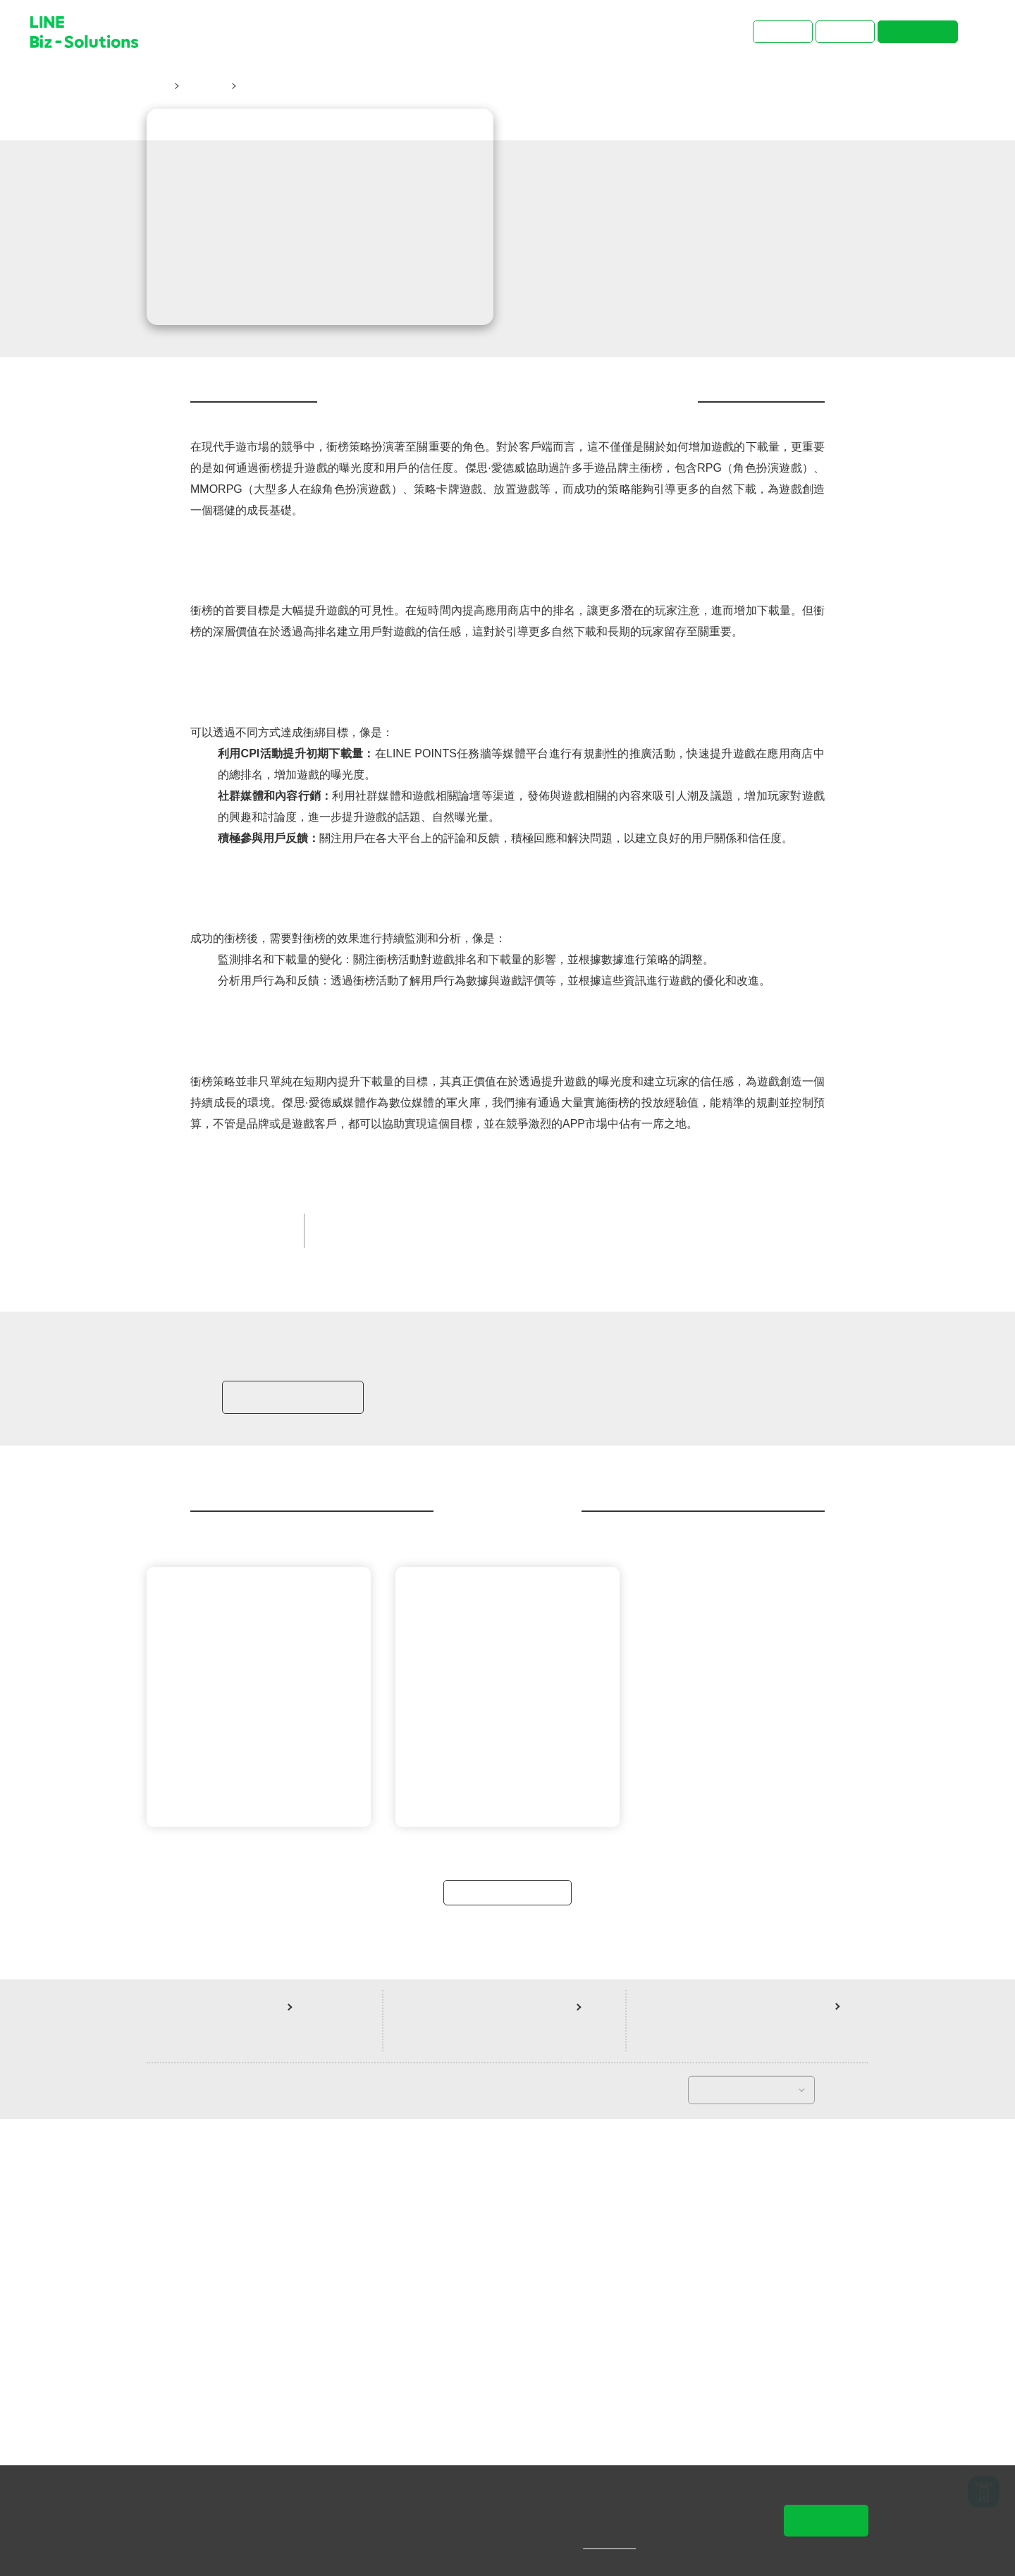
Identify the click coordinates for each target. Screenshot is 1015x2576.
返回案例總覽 (507, 2346)
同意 (826, 2520)
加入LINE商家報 (291, 1835)
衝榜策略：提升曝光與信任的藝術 (319, 86)
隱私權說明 (619, 2544)
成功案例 (204, 86)
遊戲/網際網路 (442, 1650)
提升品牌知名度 (533, 1650)
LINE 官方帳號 (624, 1650)
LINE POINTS (358, 1650)
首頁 (157, 86)
